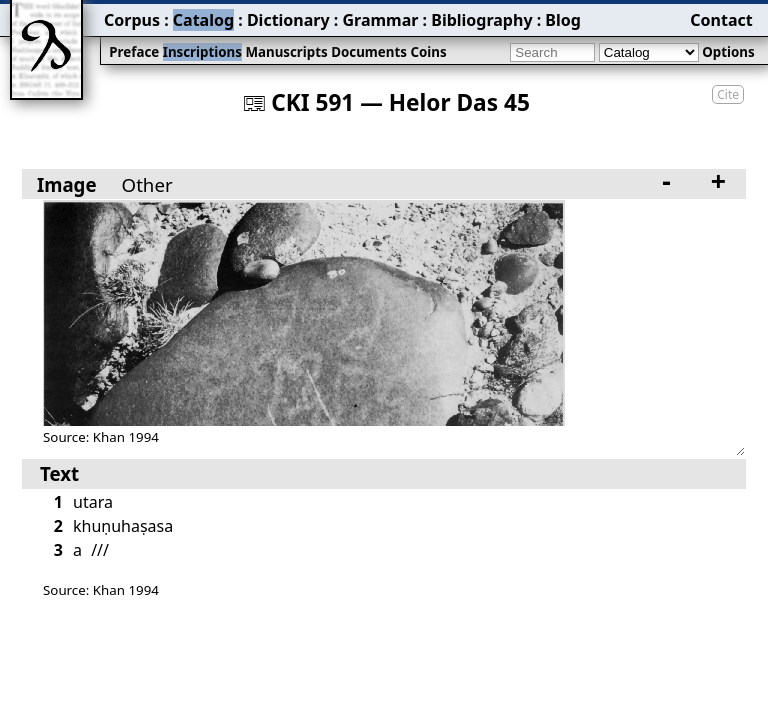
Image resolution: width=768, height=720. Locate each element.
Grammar (380, 20)
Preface (134, 52)
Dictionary (288, 20)
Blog (563, 20)
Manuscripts (286, 52)
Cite (728, 94)
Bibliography (481, 20)
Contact (721, 20)
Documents (369, 52)
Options (728, 52)
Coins (428, 52)
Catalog (203, 20)
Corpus (132, 20)
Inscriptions (202, 52)
